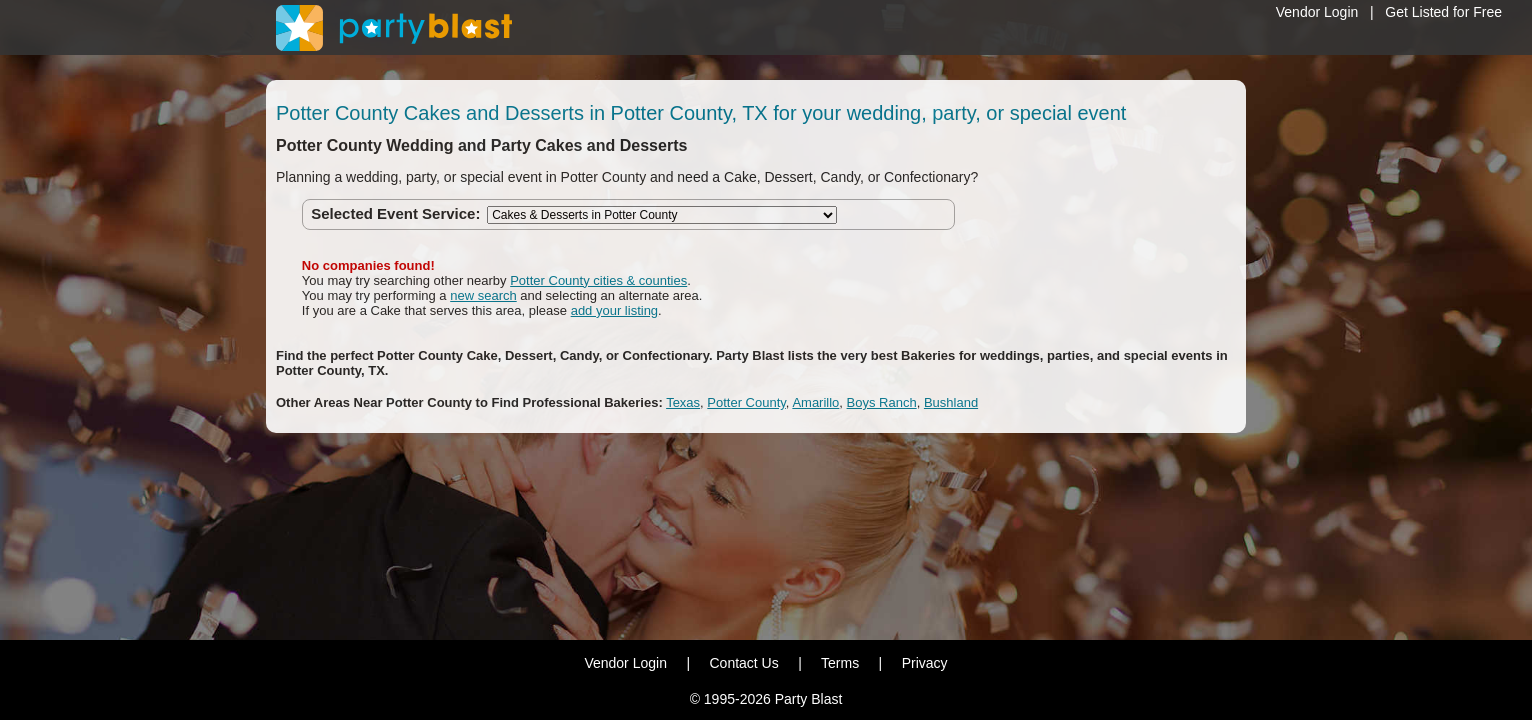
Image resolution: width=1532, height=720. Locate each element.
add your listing (614, 310)
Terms (840, 663)
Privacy (925, 663)
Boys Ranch (882, 402)
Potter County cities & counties (598, 280)
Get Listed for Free (1443, 12)
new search (483, 295)
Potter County (746, 402)
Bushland (951, 402)
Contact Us (743, 663)
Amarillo (815, 402)
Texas (683, 402)
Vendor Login (1317, 12)
